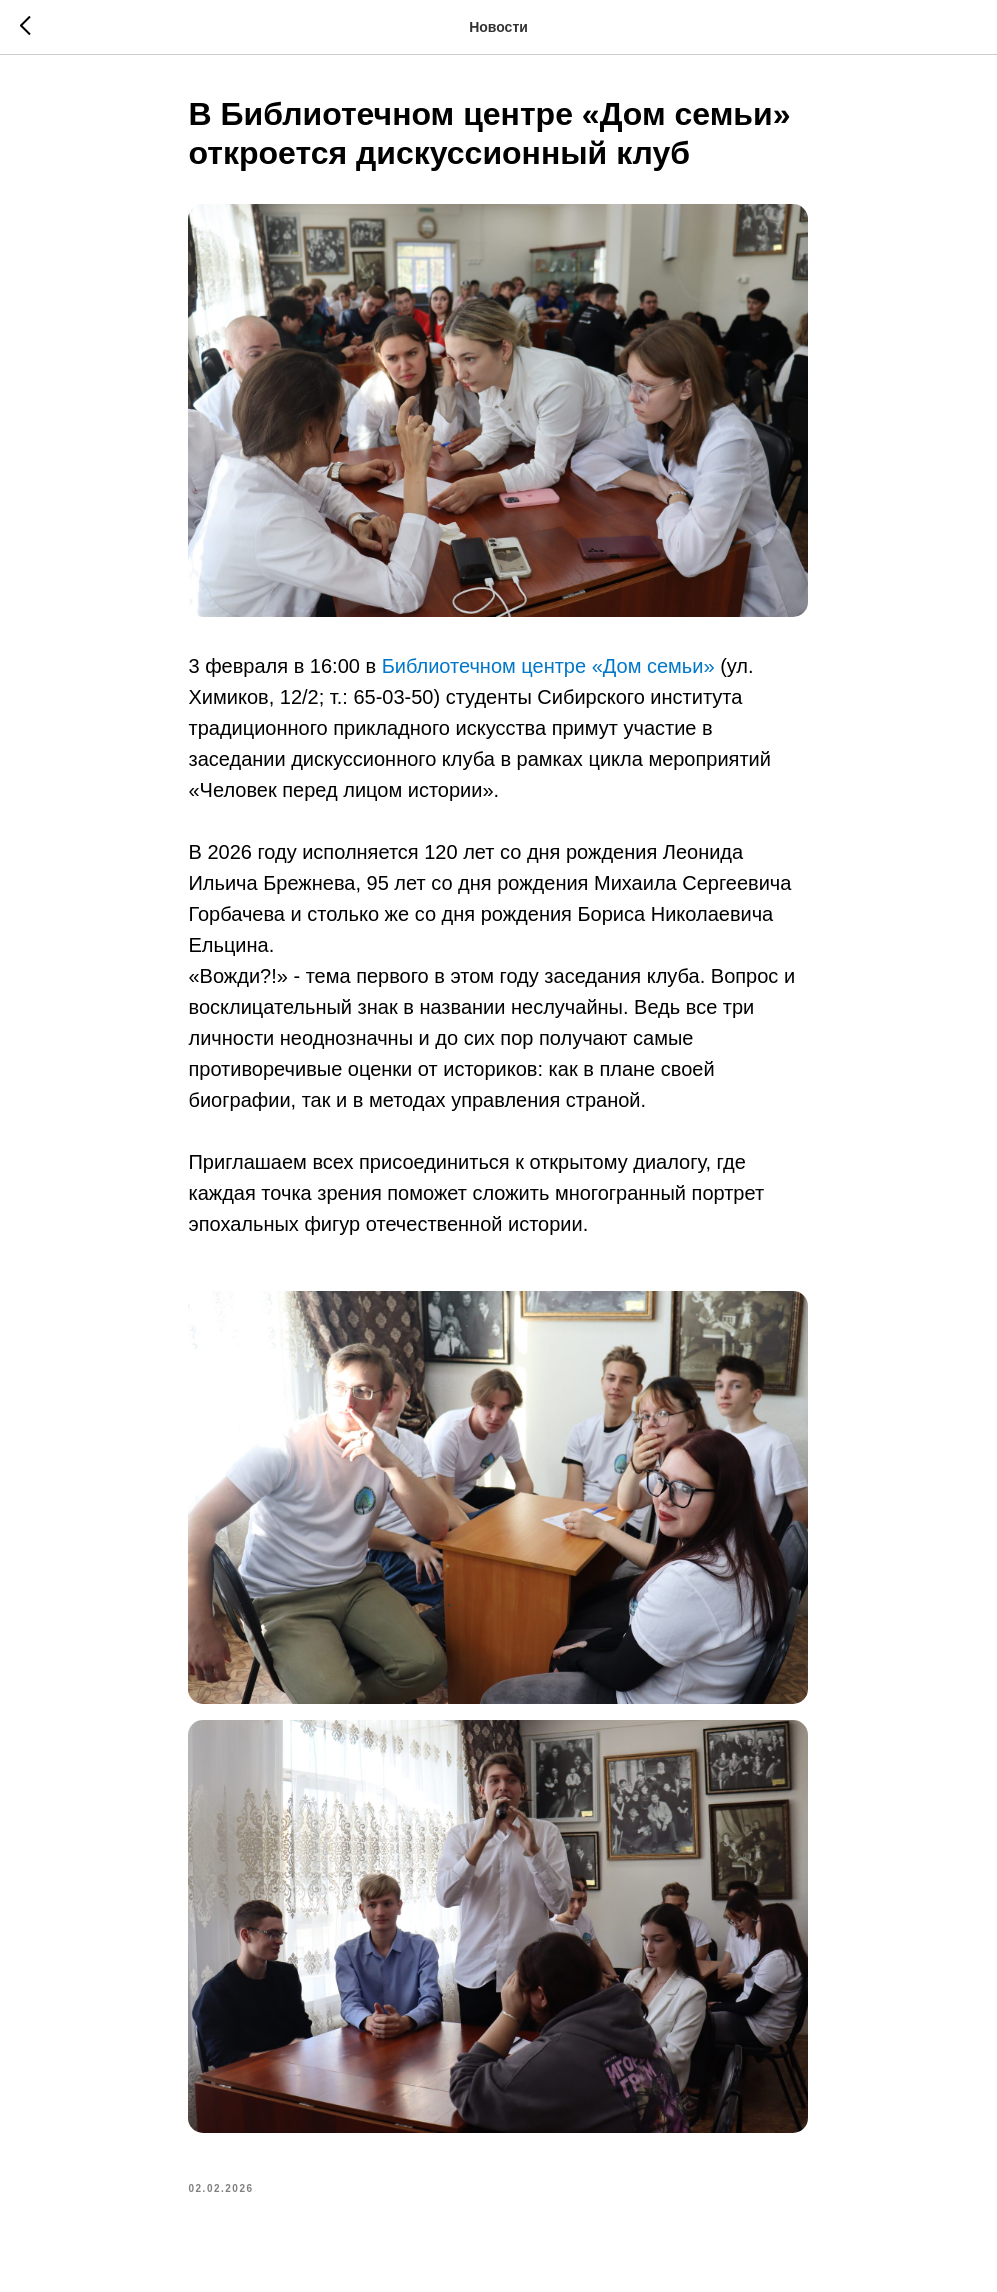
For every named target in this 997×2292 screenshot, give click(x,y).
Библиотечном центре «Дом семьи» (548, 666)
